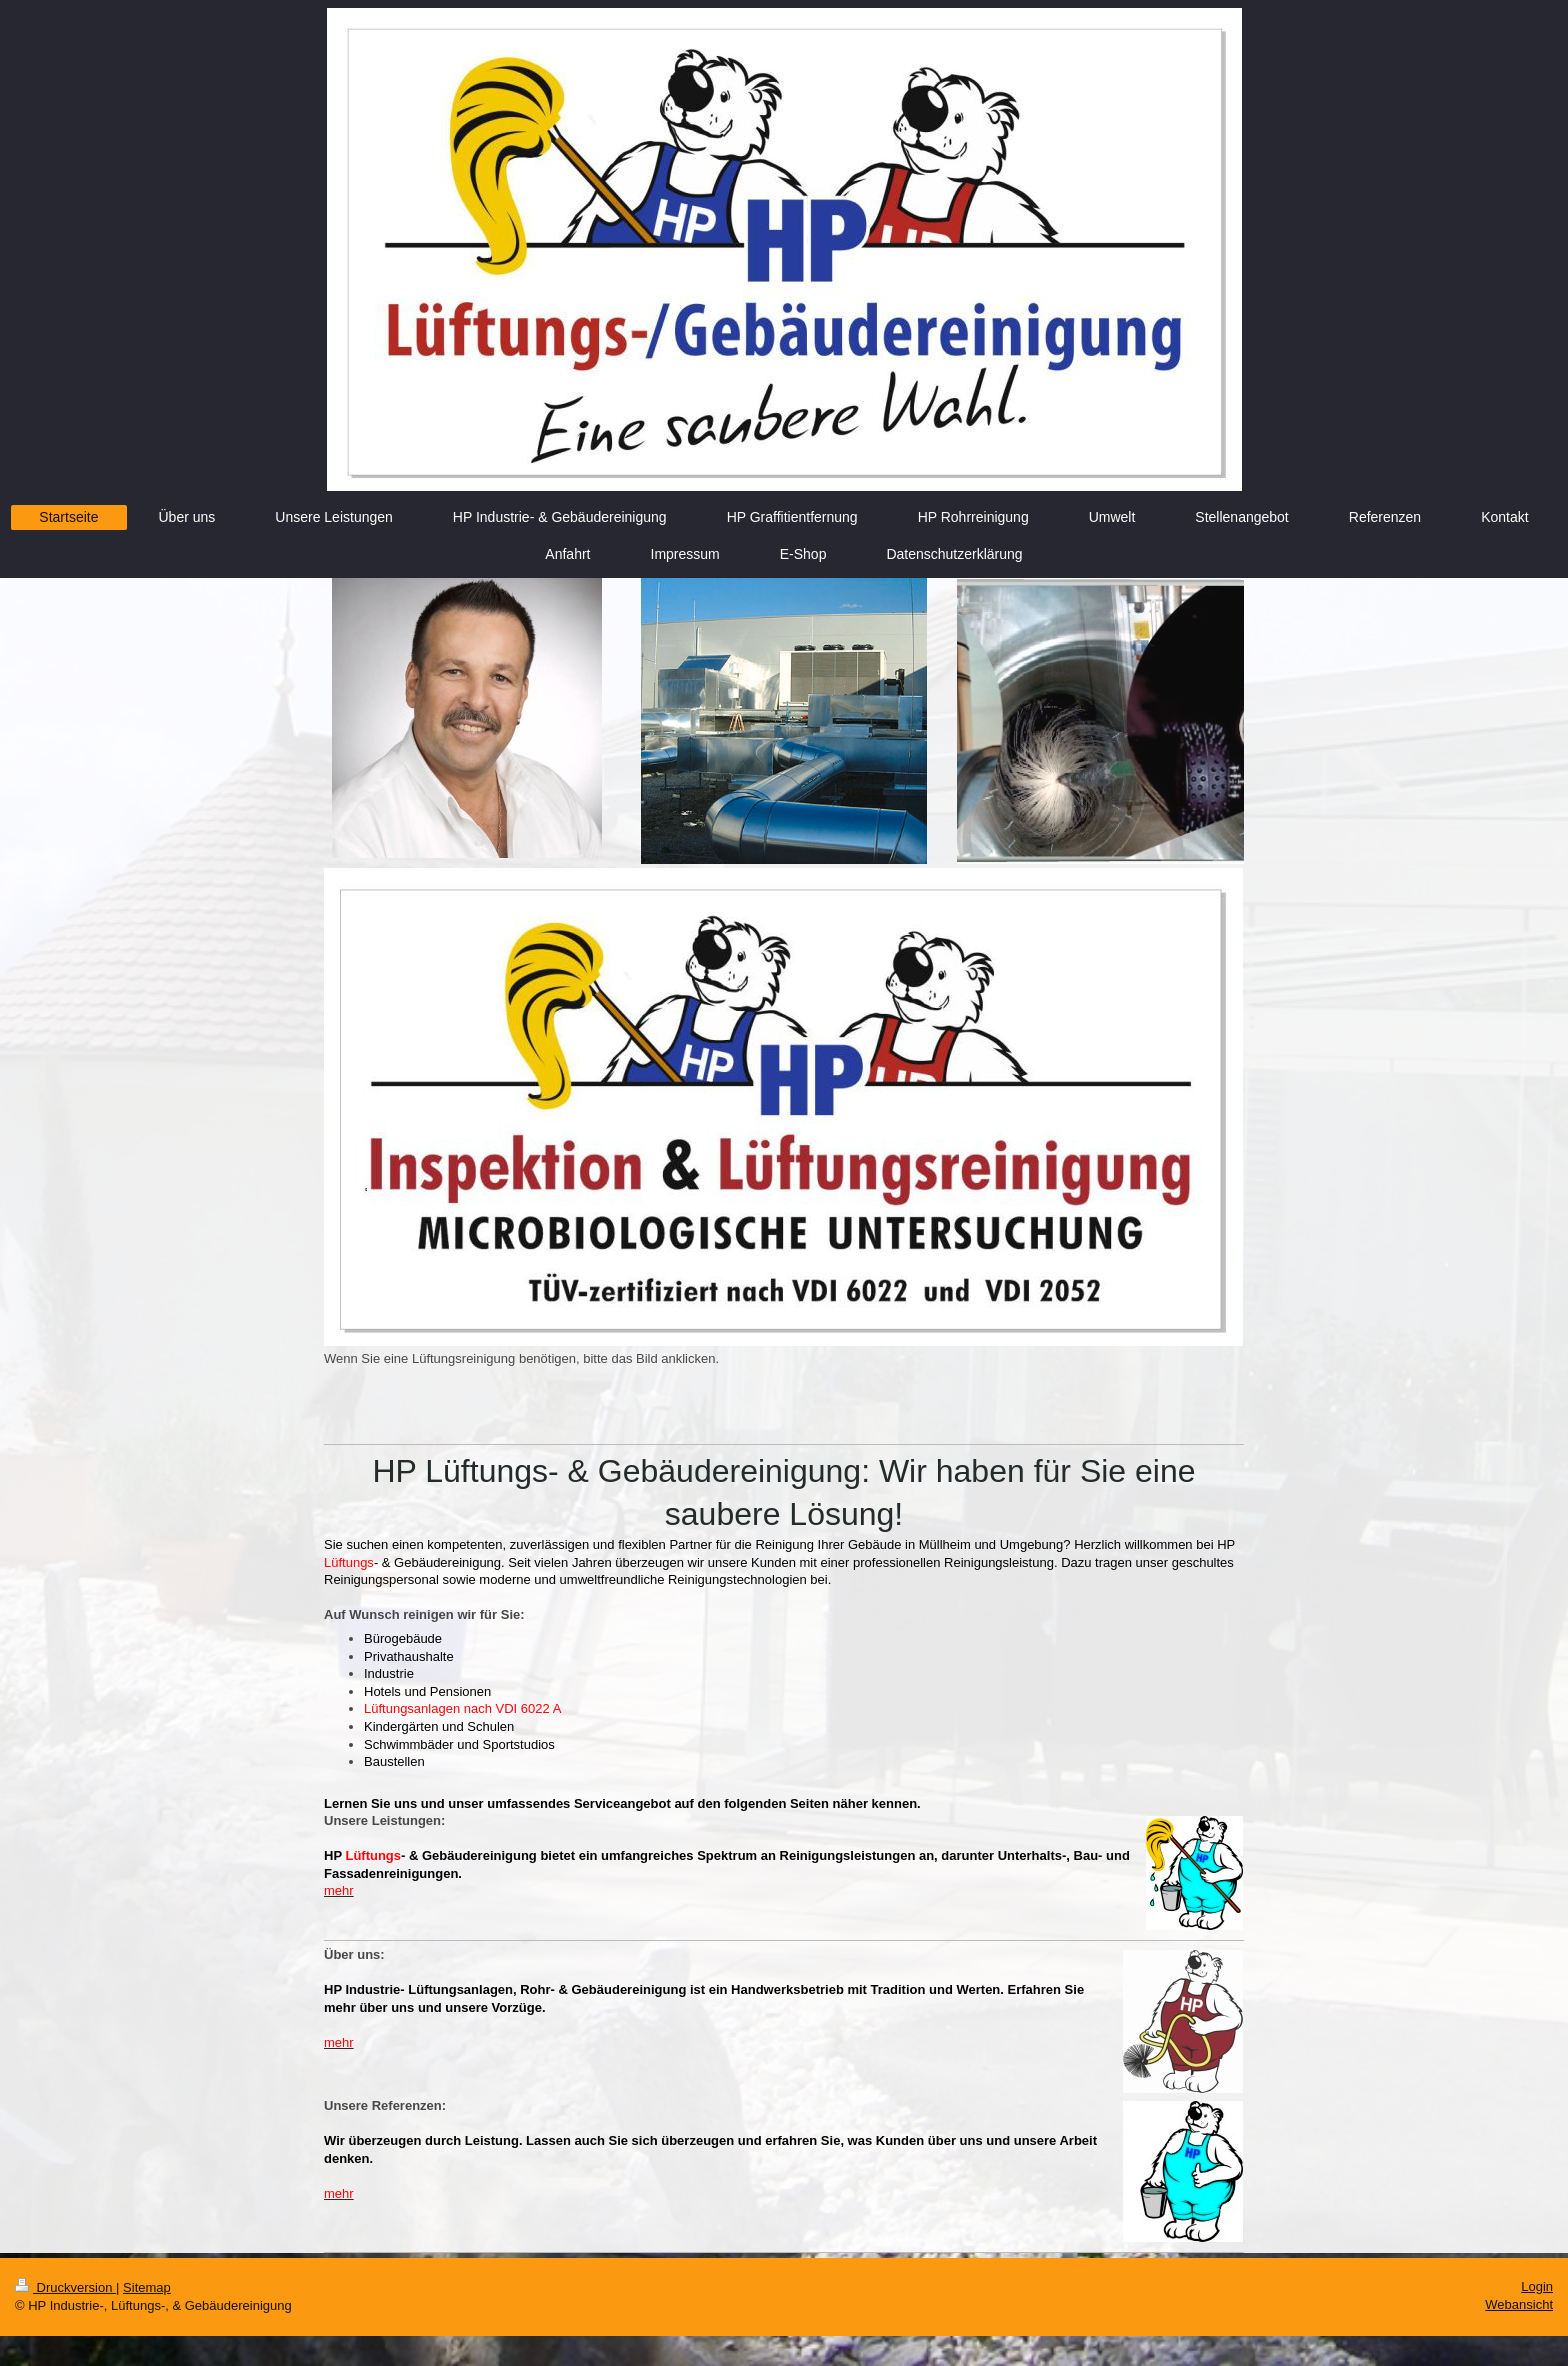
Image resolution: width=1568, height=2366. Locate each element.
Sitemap (147, 2287)
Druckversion (65, 2287)
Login (1537, 2286)
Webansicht (1519, 2304)
